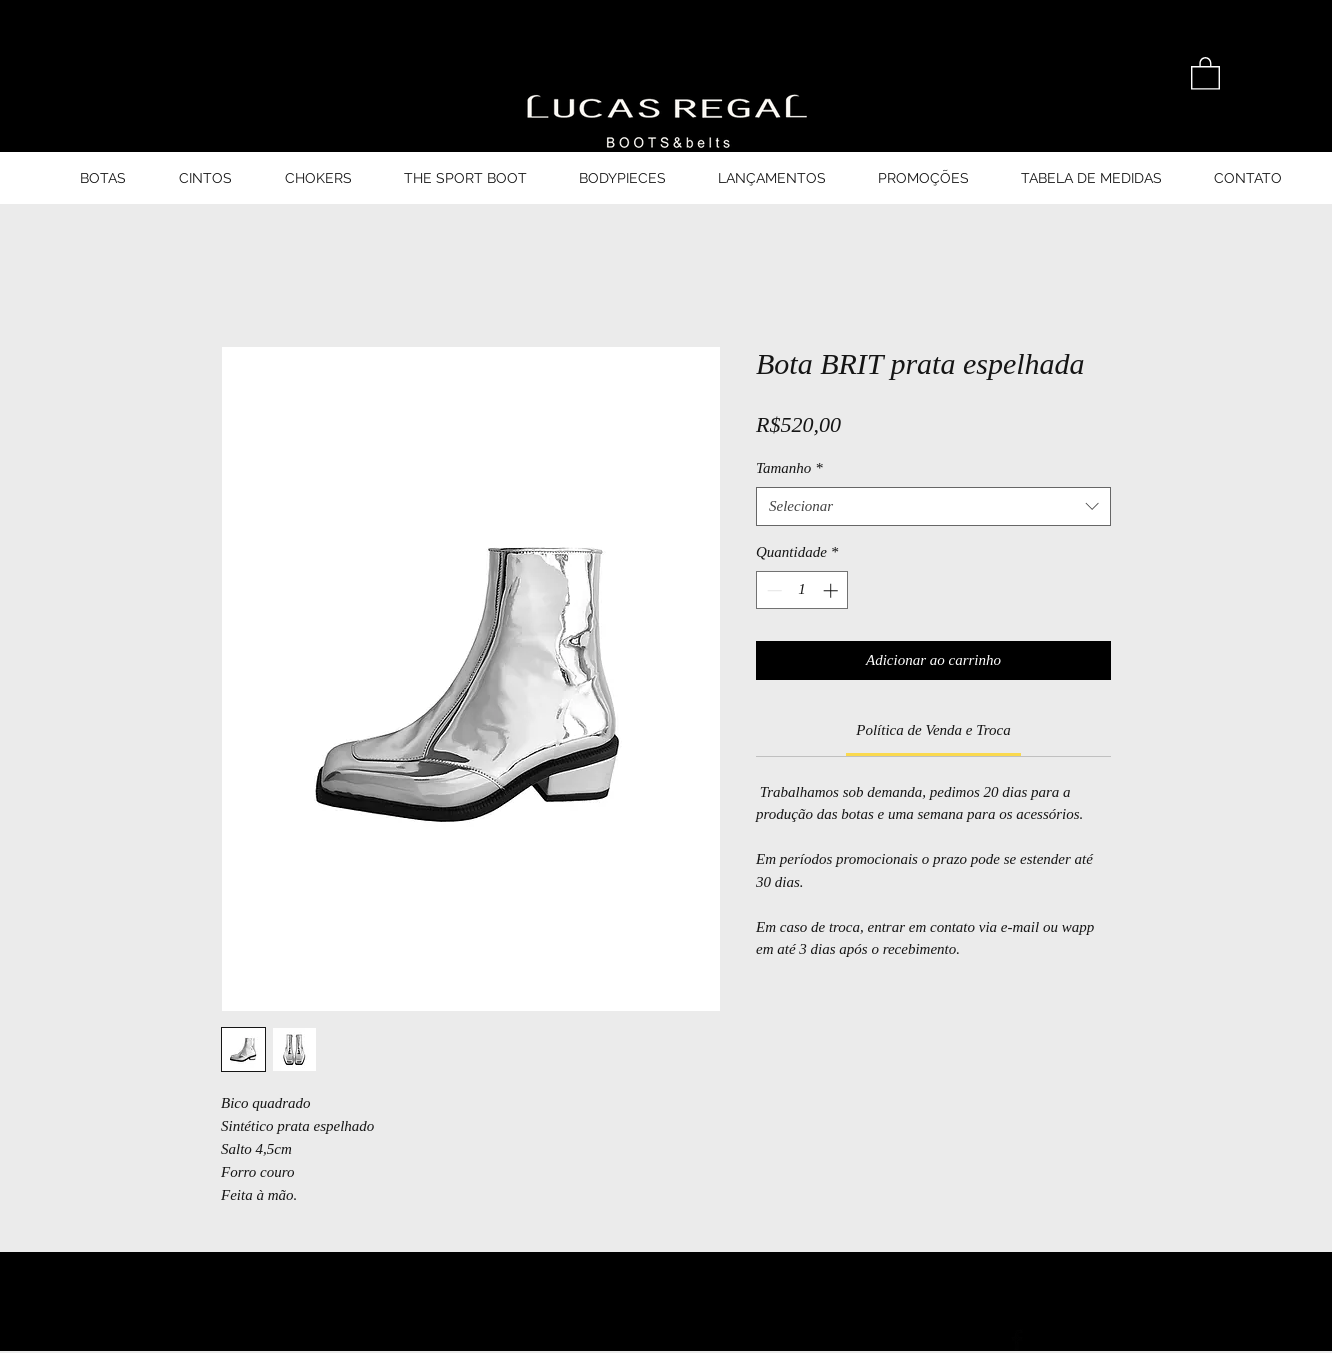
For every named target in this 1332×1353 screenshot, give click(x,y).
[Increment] (832, 590)
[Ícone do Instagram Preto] (1127, 1340)
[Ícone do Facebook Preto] (1017, 1340)
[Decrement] (772, 590)
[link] (933, 730)
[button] (1205, 72)
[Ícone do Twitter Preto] (1072, 1340)
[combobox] (933, 506)
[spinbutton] (802, 590)
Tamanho (789, 468)
